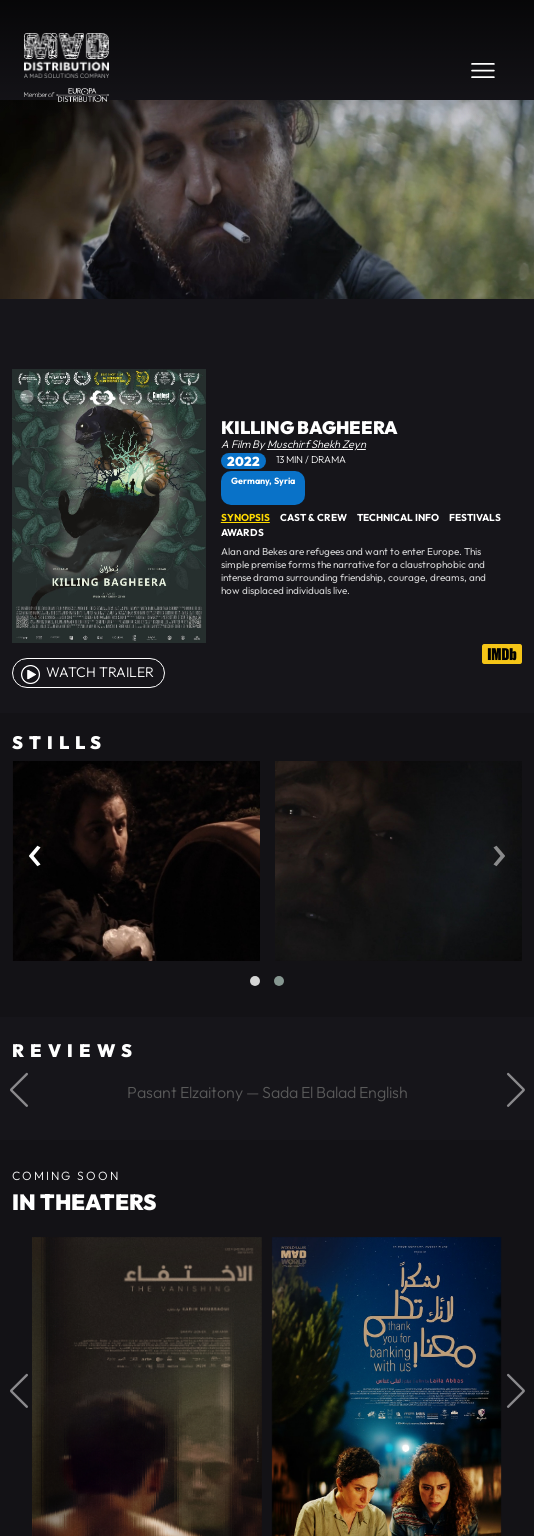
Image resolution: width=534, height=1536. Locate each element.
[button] (255, 981)
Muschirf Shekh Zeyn (316, 444)
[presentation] (35, 850)
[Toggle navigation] (483, 70)
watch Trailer (86, 672)
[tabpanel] (371, 571)
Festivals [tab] (475, 517)
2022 (243, 461)
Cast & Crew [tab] (313, 517)
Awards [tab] (242, 532)
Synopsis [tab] (245, 517)
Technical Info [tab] (398, 517)
